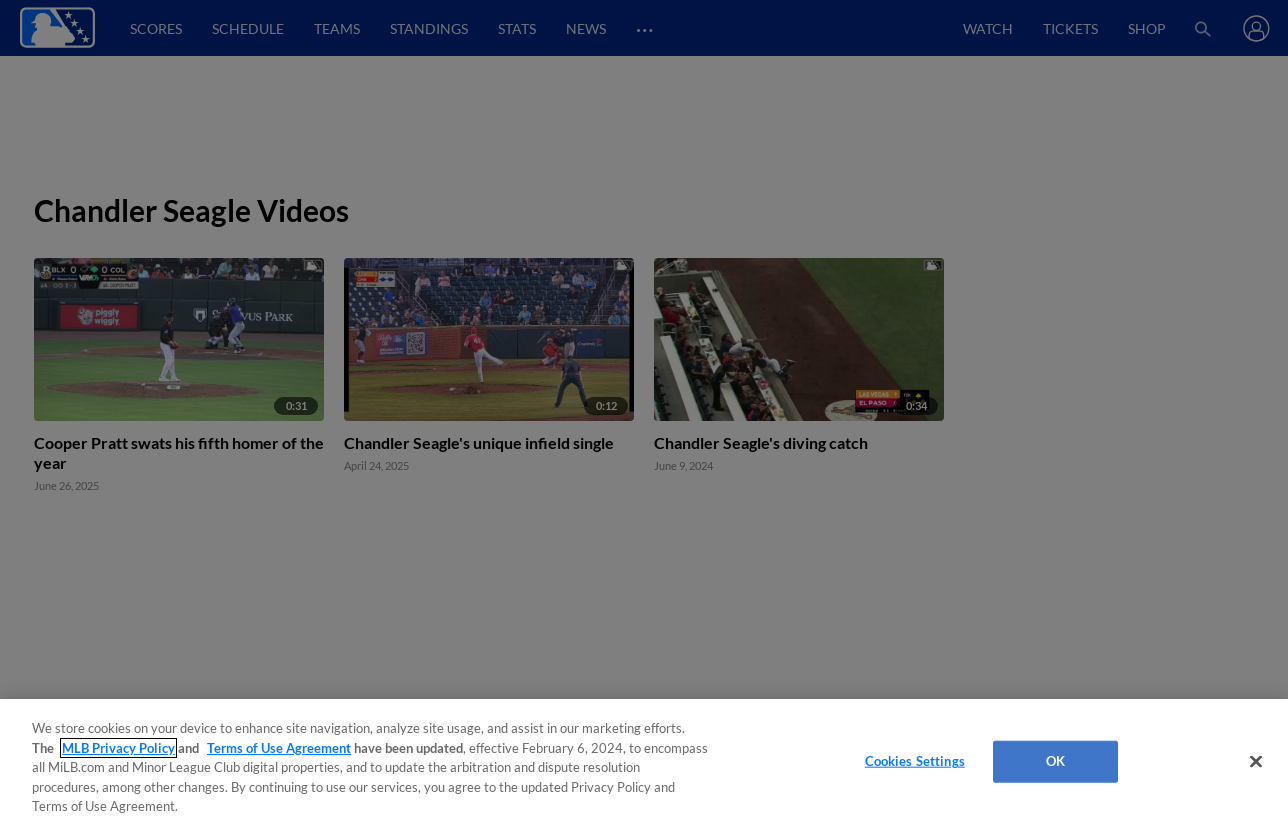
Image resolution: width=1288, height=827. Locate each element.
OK (1055, 761)
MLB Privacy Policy (118, 748)
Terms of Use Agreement (279, 748)
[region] (644, 763)
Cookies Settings (915, 761)
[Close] (1256, 762)
